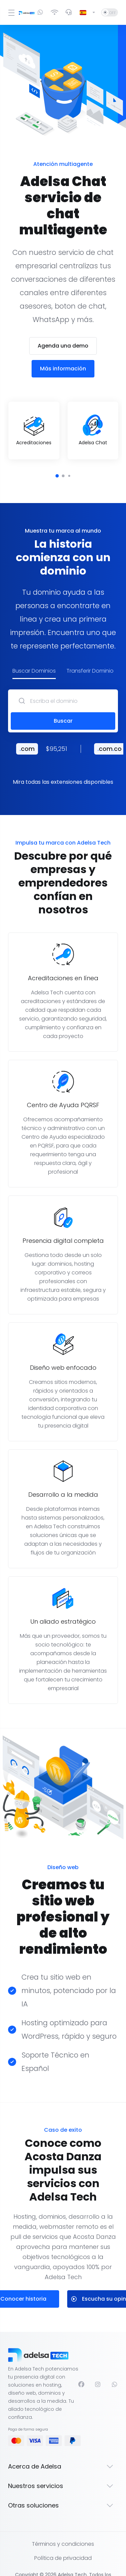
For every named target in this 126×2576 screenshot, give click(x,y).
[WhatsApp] (115, 2368)
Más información (63, 352)
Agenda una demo (63, 329)
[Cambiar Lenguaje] (87, 12)
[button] (57, 460)
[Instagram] (98, 2368)
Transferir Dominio (90, 655)
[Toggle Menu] (9, 12)
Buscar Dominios (34, 655)
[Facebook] (81, 2368)
